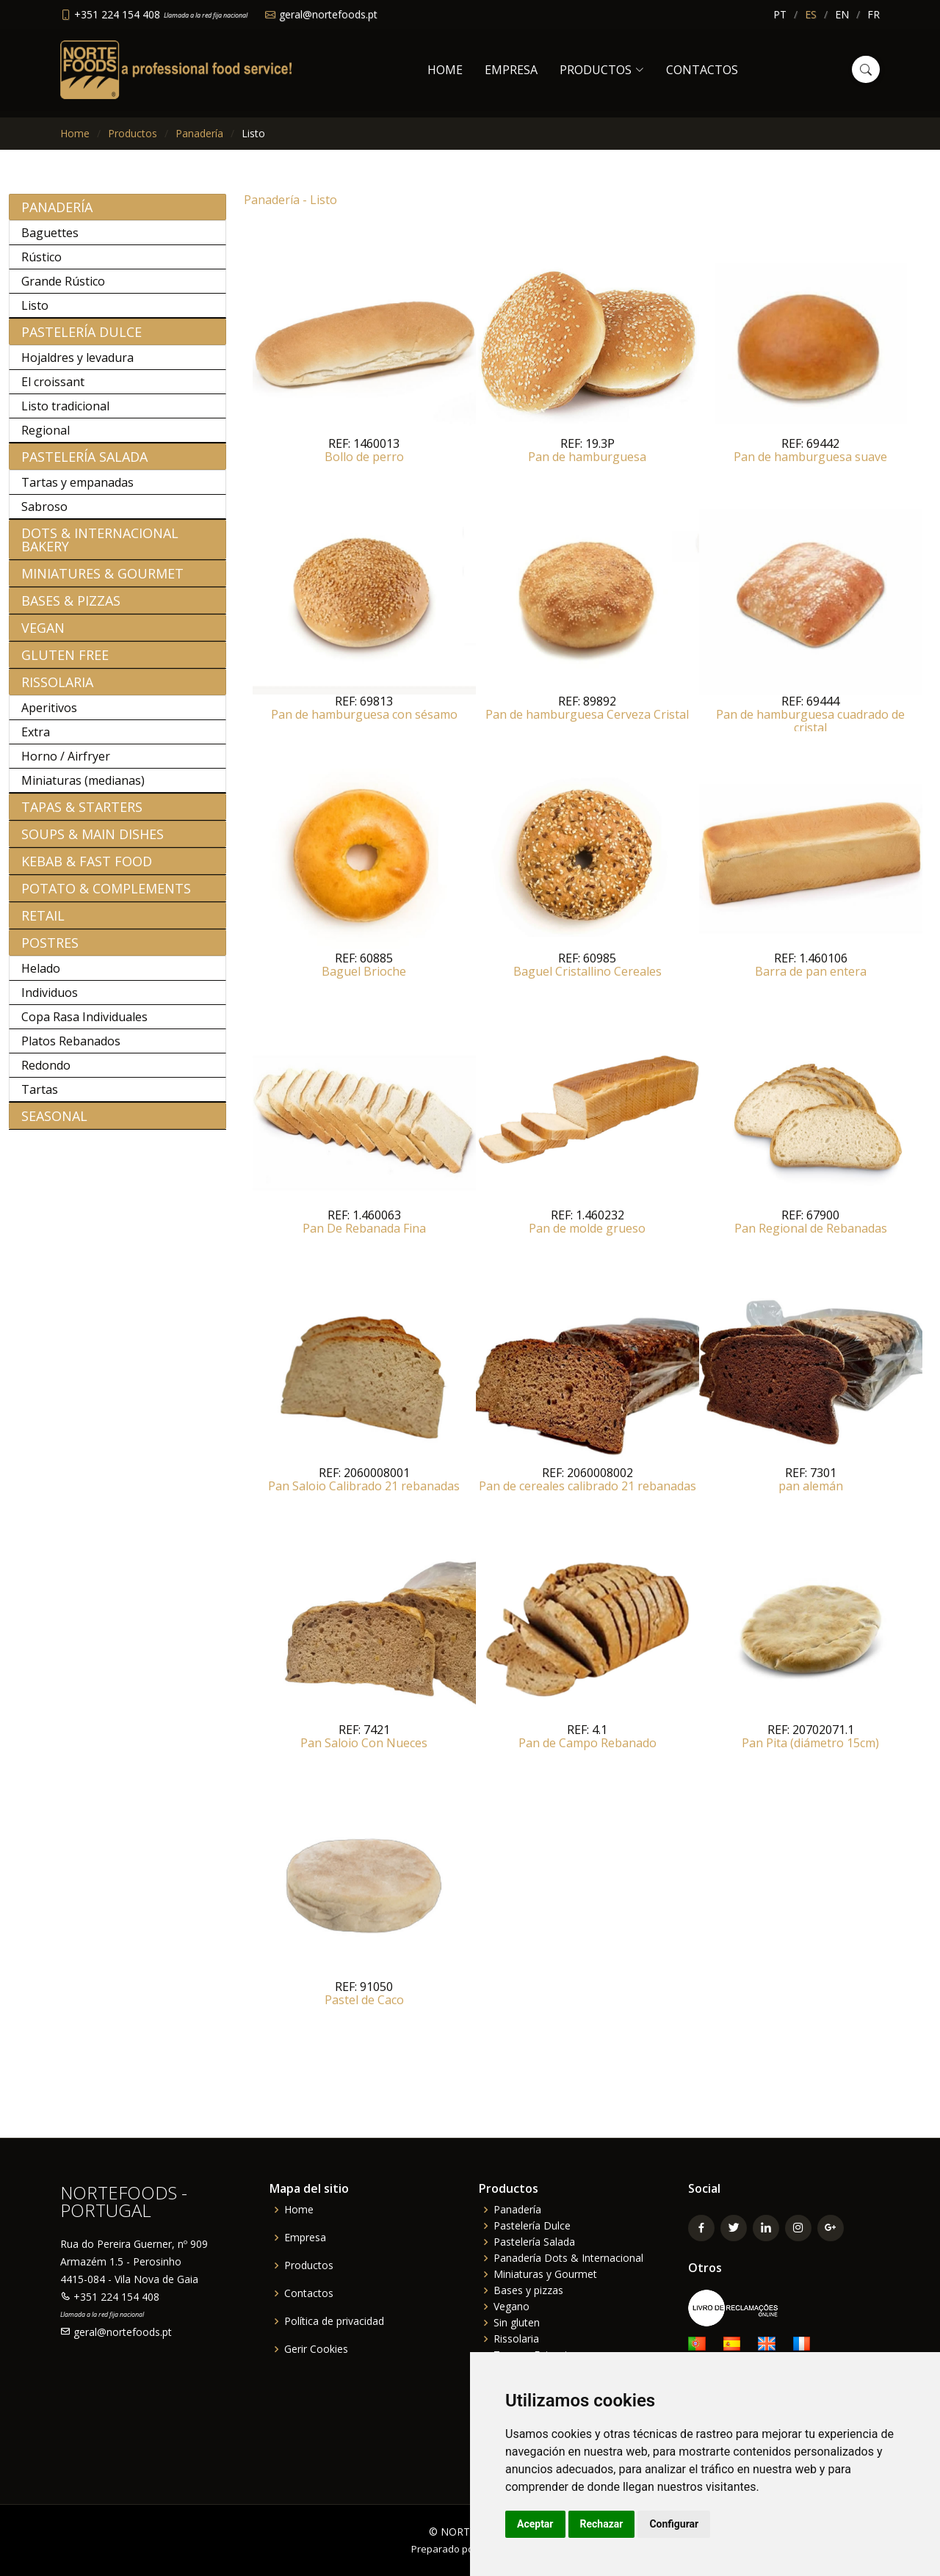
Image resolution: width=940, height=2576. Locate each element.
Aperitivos (49, 716)
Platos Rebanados (70, 1049)
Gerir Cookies (316, 2349)
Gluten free (65, 663)
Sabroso (44, 515)
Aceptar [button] (535, 2524)
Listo (34, 313)
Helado (40, 976)
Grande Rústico (63, 289)
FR (873, 14)
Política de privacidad (334, 2321)
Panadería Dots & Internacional (568, 2258)
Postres (50, 950)
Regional (45, 438)
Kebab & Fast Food (86, 869)
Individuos (49, 1001)
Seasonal (54, 1124)
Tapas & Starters (81, 815)
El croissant (52, 390)
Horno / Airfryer (65, 764)
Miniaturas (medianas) (83, 788)
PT (780, 14)
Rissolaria (57, 690)
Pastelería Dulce (81, 340)
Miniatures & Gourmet (102, 581)
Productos (132, 133)
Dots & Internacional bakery (99, 547)
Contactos (702, 70)
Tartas (39, 1097)
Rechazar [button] (601, 2524)
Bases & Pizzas (70, 608)
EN (842, 14)
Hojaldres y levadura (77, 366)
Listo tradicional (65, 414)
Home (445, 70)
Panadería (199, 133)
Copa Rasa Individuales (84, 1025)
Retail (43, 923)
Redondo (45, 1073)
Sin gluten (517, 2323)
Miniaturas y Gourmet (545, 2274)
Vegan (43, 636)
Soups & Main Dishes (92, 842)
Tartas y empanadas (77, 490)
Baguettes (50, 241)
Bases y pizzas (528, 2290)
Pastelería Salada (84, 465)
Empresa (511, 70)
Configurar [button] (673, 2524)
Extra (35, 740)
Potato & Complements (106, 896)
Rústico (41, 265)
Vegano (511, 2306)
